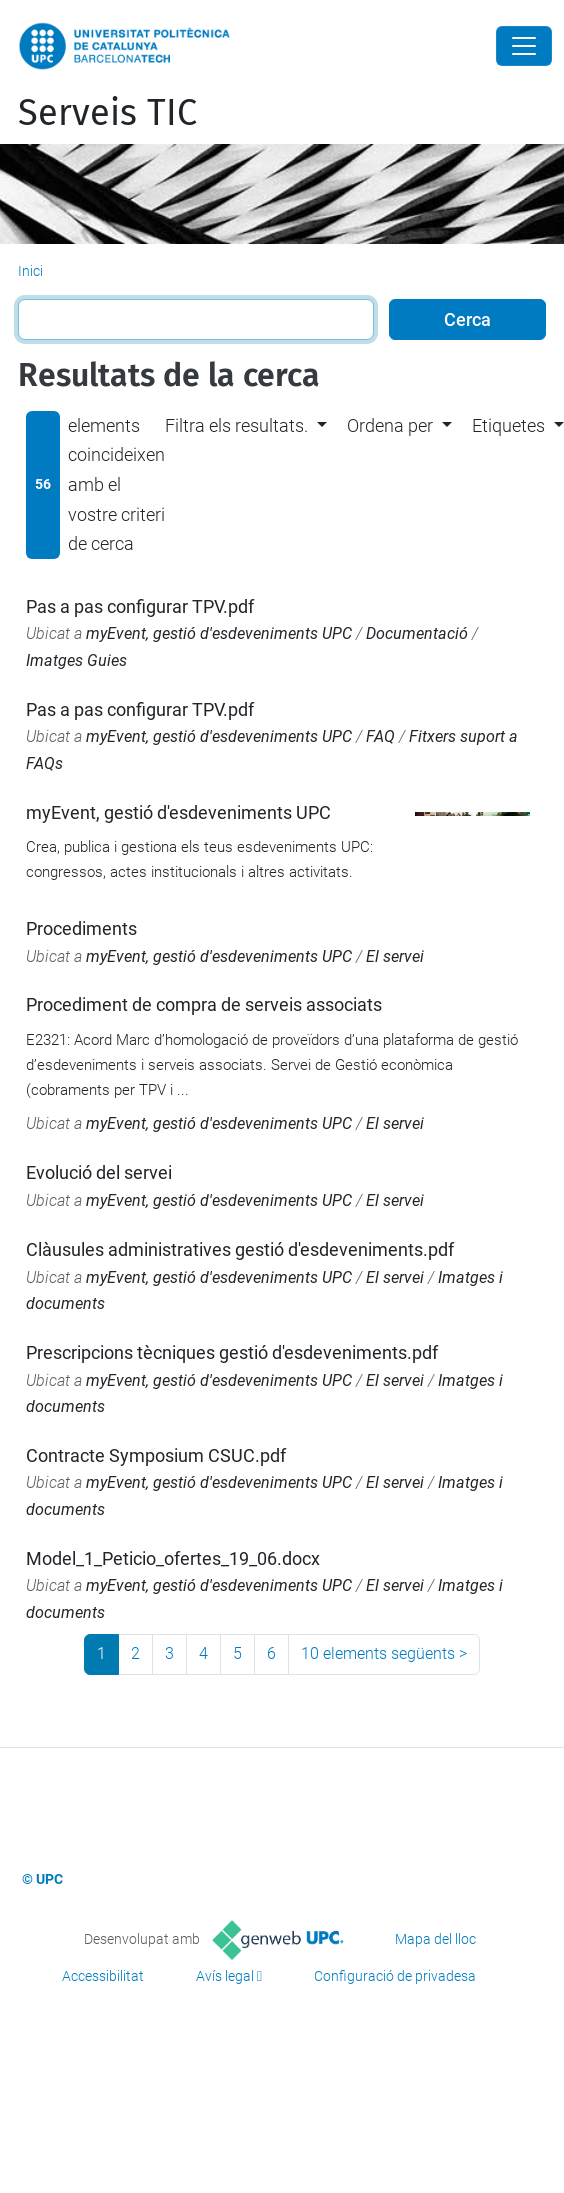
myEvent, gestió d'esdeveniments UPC (219, 633)
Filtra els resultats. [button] (236, 425)
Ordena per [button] (390, 425)
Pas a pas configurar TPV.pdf (140, 606)
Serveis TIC (107, 113)
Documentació (417, 633)
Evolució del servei (99, 1172)
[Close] (524, 46)
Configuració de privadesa (395, 1976)
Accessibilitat (103, 1976)
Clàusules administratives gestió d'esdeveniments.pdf (240, 1249)
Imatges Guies (76, 660)
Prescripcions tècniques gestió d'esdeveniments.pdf (232, 1352)
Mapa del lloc (435, 1939)
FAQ (380, 736)
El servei (395, 956)
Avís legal (225, 1976)
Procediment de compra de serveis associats (204, 1004)
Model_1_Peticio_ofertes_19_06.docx (173, 1558)
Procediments (81, 928)
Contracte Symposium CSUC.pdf (156, 1455)
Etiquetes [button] (508, 425)
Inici (30, 271)
